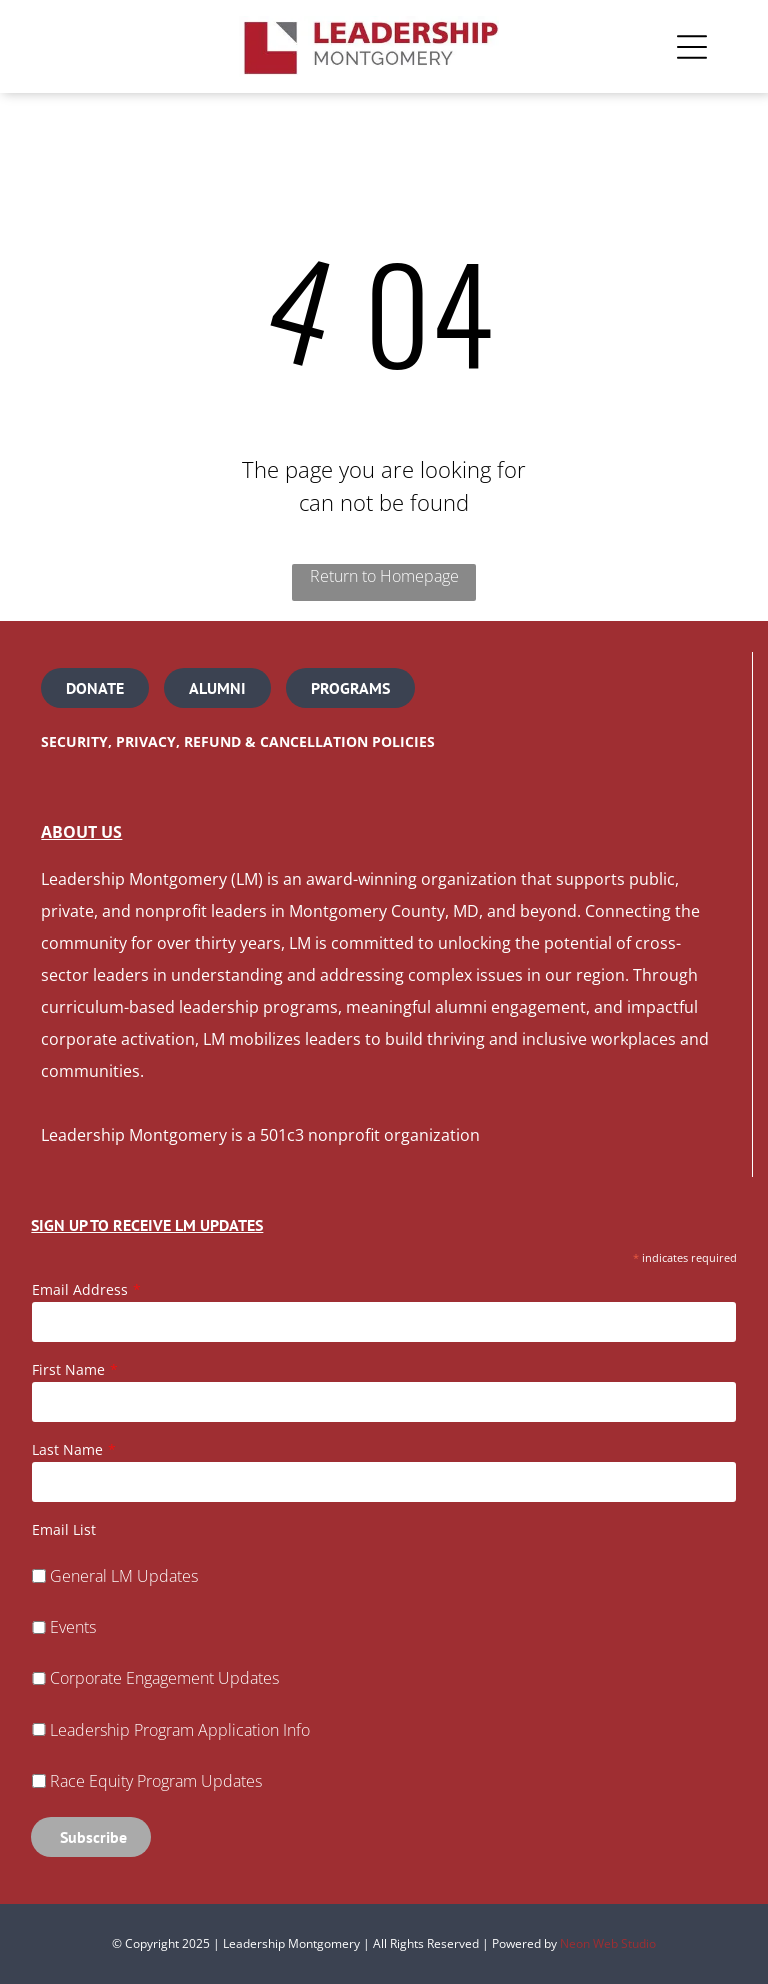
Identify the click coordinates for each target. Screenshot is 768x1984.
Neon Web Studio (608, 1943)
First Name (68, 1369)
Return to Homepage (384, 576)
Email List (64, 1529)
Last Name (67, 1449)
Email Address (80, 1289)
